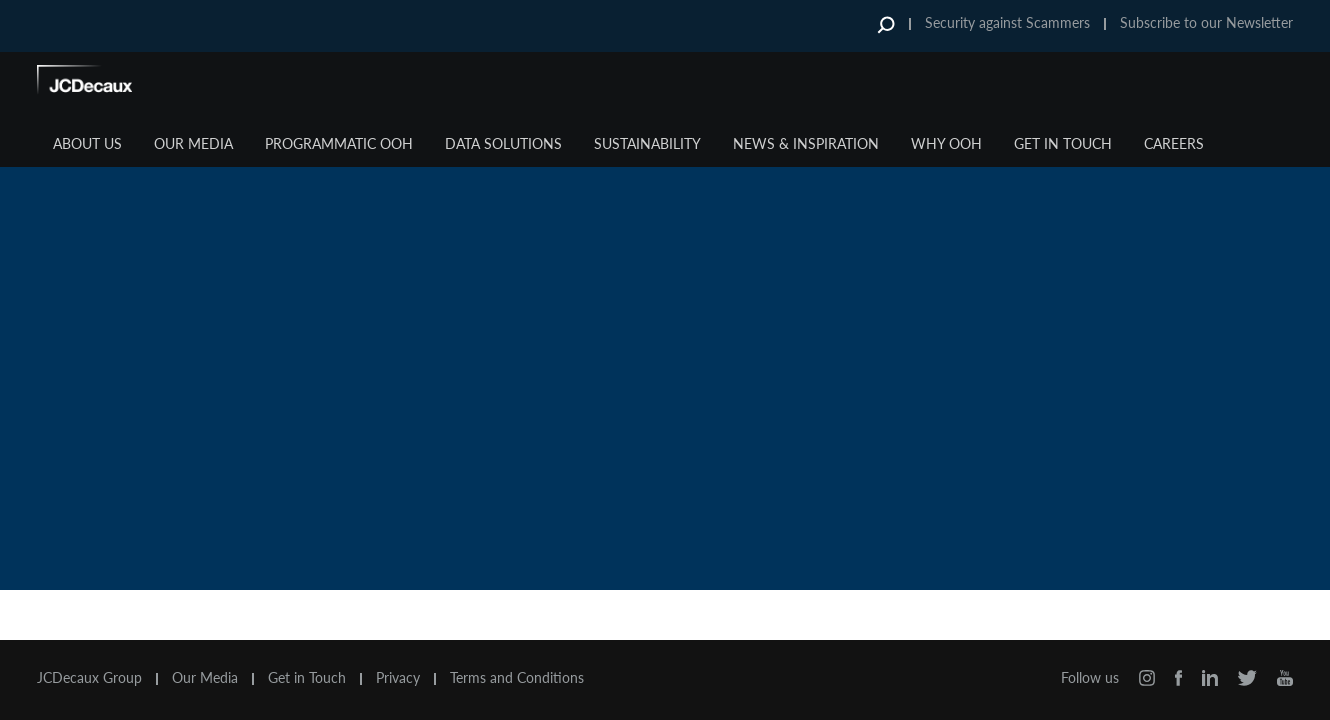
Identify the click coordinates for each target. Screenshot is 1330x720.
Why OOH (946, 143)
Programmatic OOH (339, 143)
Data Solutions (503, 143)
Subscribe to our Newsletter (1206, 22)
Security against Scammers (1007, 22)
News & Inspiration (806, 143)
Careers (1174, 143)
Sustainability (647, 143)
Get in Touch (1063, 143)
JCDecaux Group (89, 678)
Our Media (193, 143)
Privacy (398, 678)
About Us (87, 143)
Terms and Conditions (517, 678)
